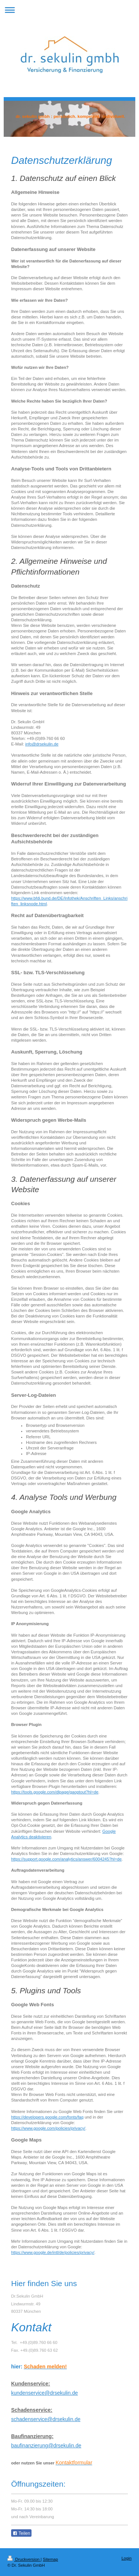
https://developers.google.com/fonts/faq (47, 2117)
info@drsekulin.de (42, 744)
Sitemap (50, 2559)
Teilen (21, 2533)
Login (127, 2558)
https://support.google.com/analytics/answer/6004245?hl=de (66, 1859)
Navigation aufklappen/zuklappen (69, 10)
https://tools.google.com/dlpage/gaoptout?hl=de (54, 1792)
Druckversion (24, 2559)
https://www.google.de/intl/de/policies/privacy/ (53, 2252)
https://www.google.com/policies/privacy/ (48, 2128)
